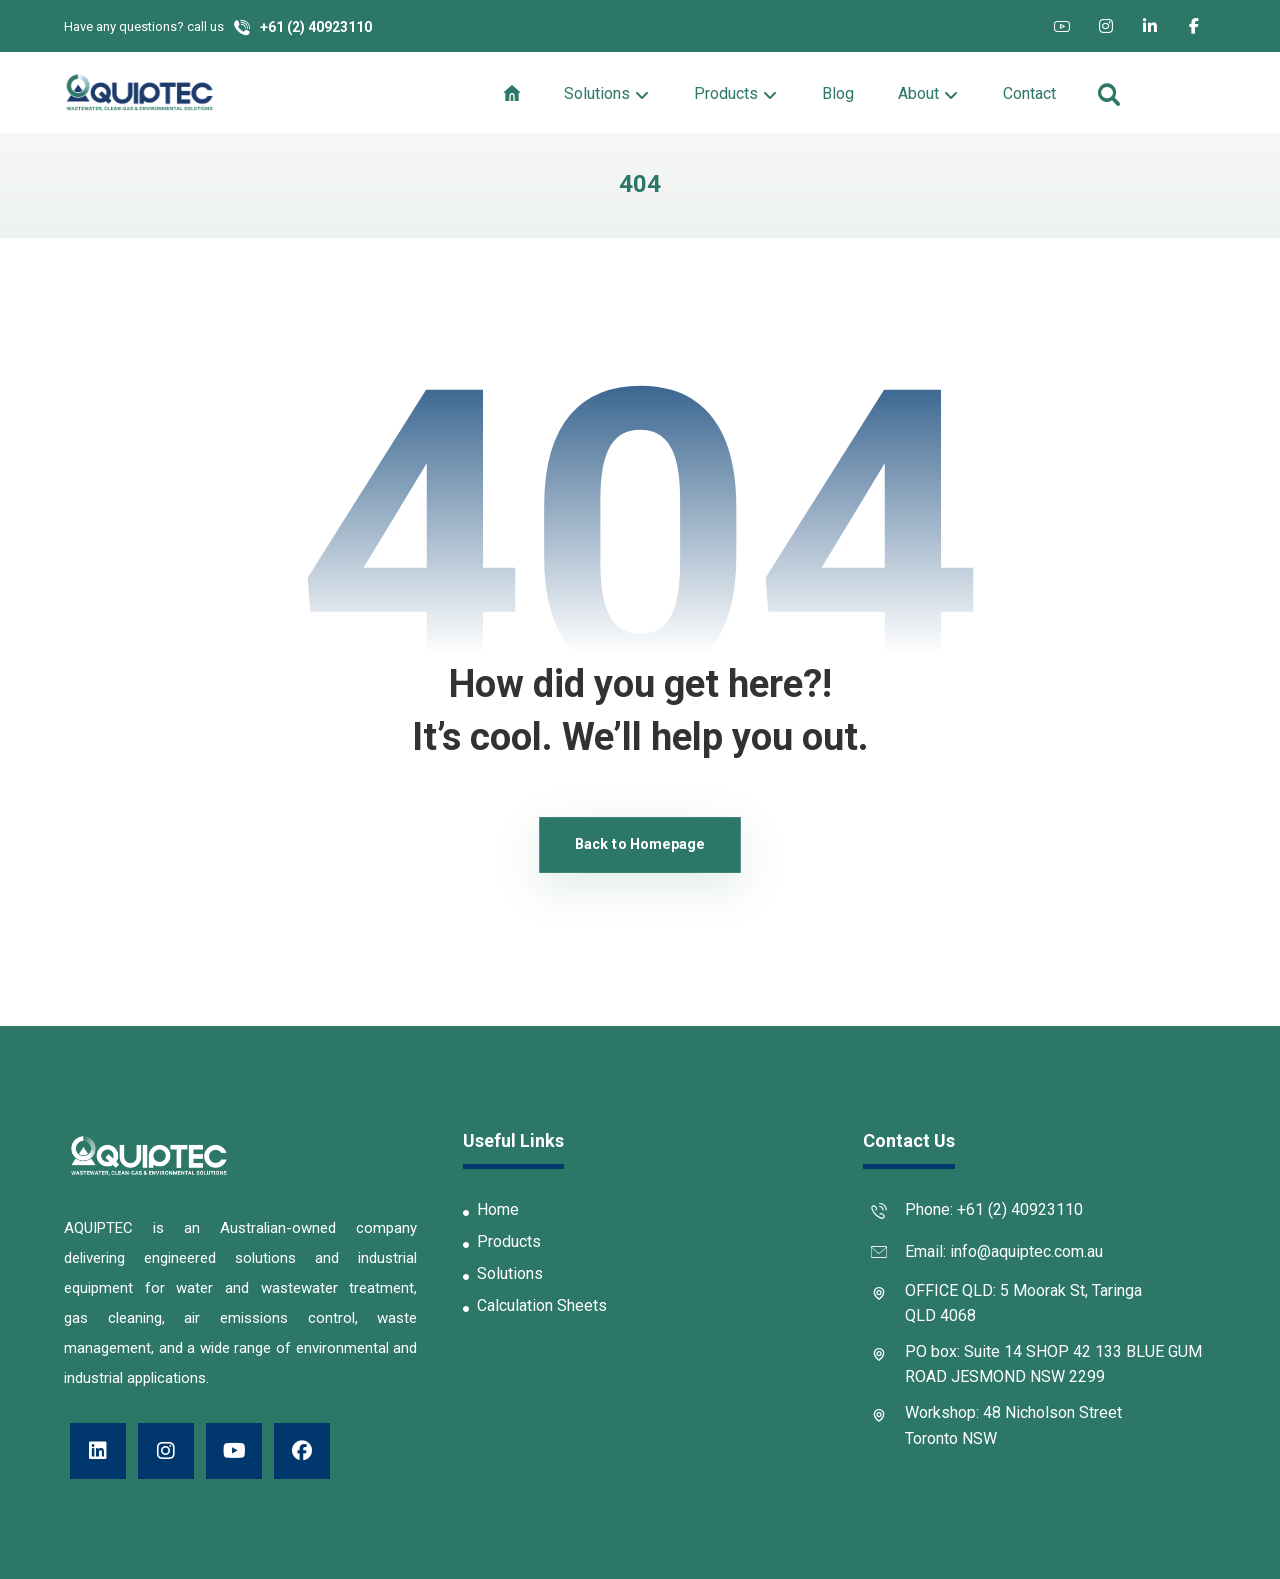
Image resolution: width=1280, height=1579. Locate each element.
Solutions (503, 1273)
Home (491, 1209)
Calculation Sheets (535, 1305)
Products (502, 1241)
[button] (1062, 26)
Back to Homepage (640, 844)
